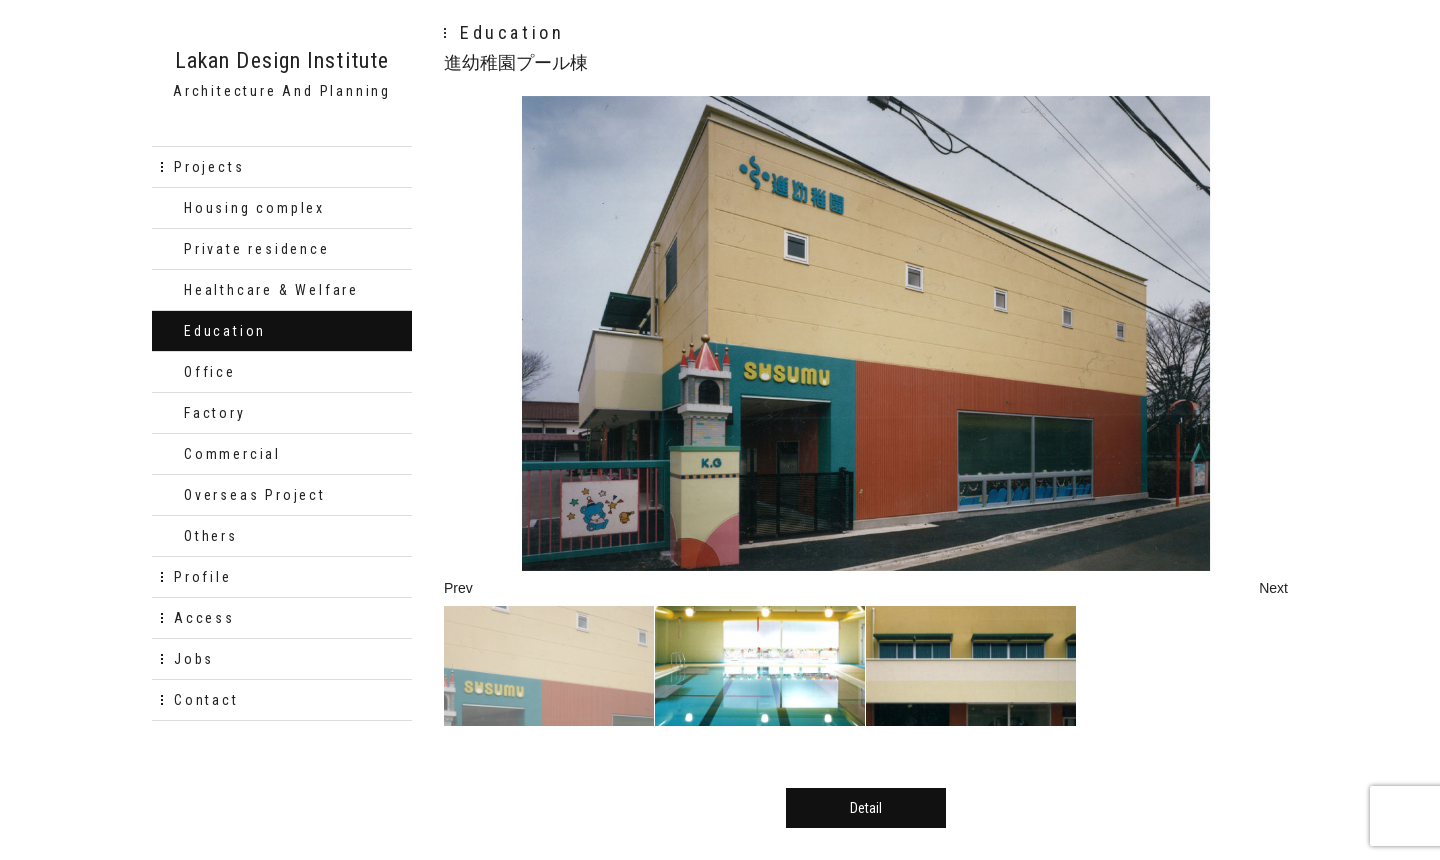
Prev (458, 588)
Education (225, 331)
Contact (206, 700)
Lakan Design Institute (282, 61)
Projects (209, 167)
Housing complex (254, 208)
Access (204, 618)
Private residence (257, 249)
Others (211, 536)
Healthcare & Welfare (271, 290)
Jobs (194, 659)
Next (1273, 588)
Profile (203, 577)
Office (210, 372)
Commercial (232, 454)
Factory (215, 413)
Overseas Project (255, 495)
